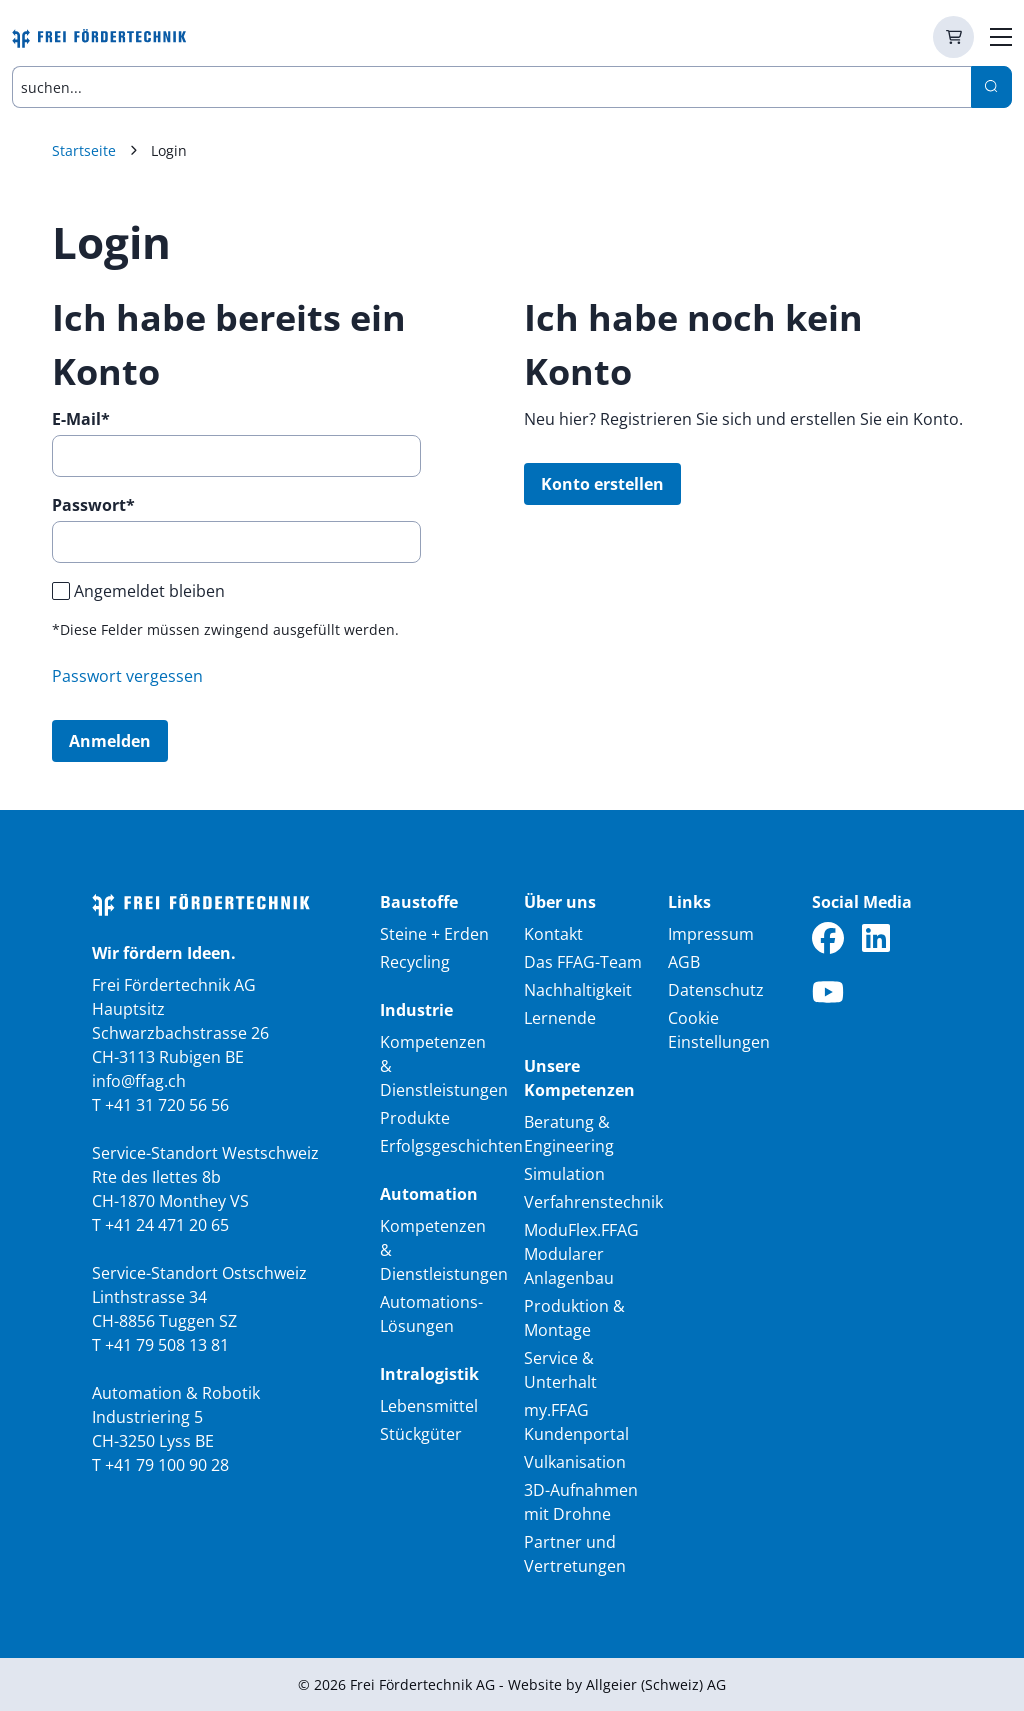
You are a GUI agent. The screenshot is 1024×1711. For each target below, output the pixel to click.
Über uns (560, 902)
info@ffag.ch (139, 1081)
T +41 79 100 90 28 (160, 1465)
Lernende (560, 1018)
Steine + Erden (434, 934)
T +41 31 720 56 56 (160, 1105)
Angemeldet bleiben (149, 591)
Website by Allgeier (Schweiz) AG (617, 1684)
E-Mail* (81, 419)
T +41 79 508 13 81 (160, 1345)
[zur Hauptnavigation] (1001, 37)
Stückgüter (421, 1434)
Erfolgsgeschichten (451, 1146)
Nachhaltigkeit (578, 990)
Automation (429, 1194)
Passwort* (93, 505)
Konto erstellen (602, 484)
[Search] (991, 87)
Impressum (711, 934)
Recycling (415, 962)
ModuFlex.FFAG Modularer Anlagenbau (581, 1254)
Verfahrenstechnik (593, 1202)
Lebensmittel (429, 1406)
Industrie (416, 1010)
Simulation (564, 1174)
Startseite (84, 150)
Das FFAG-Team (583, 962)
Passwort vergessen (127, 676)
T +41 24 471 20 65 (160, 1225)
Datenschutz (716, 990)
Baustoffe (419, 902)
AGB (684, 962)
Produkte (415, 1118)
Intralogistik (429, 1374)
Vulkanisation (575, 1462)
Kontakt (553, 934)
